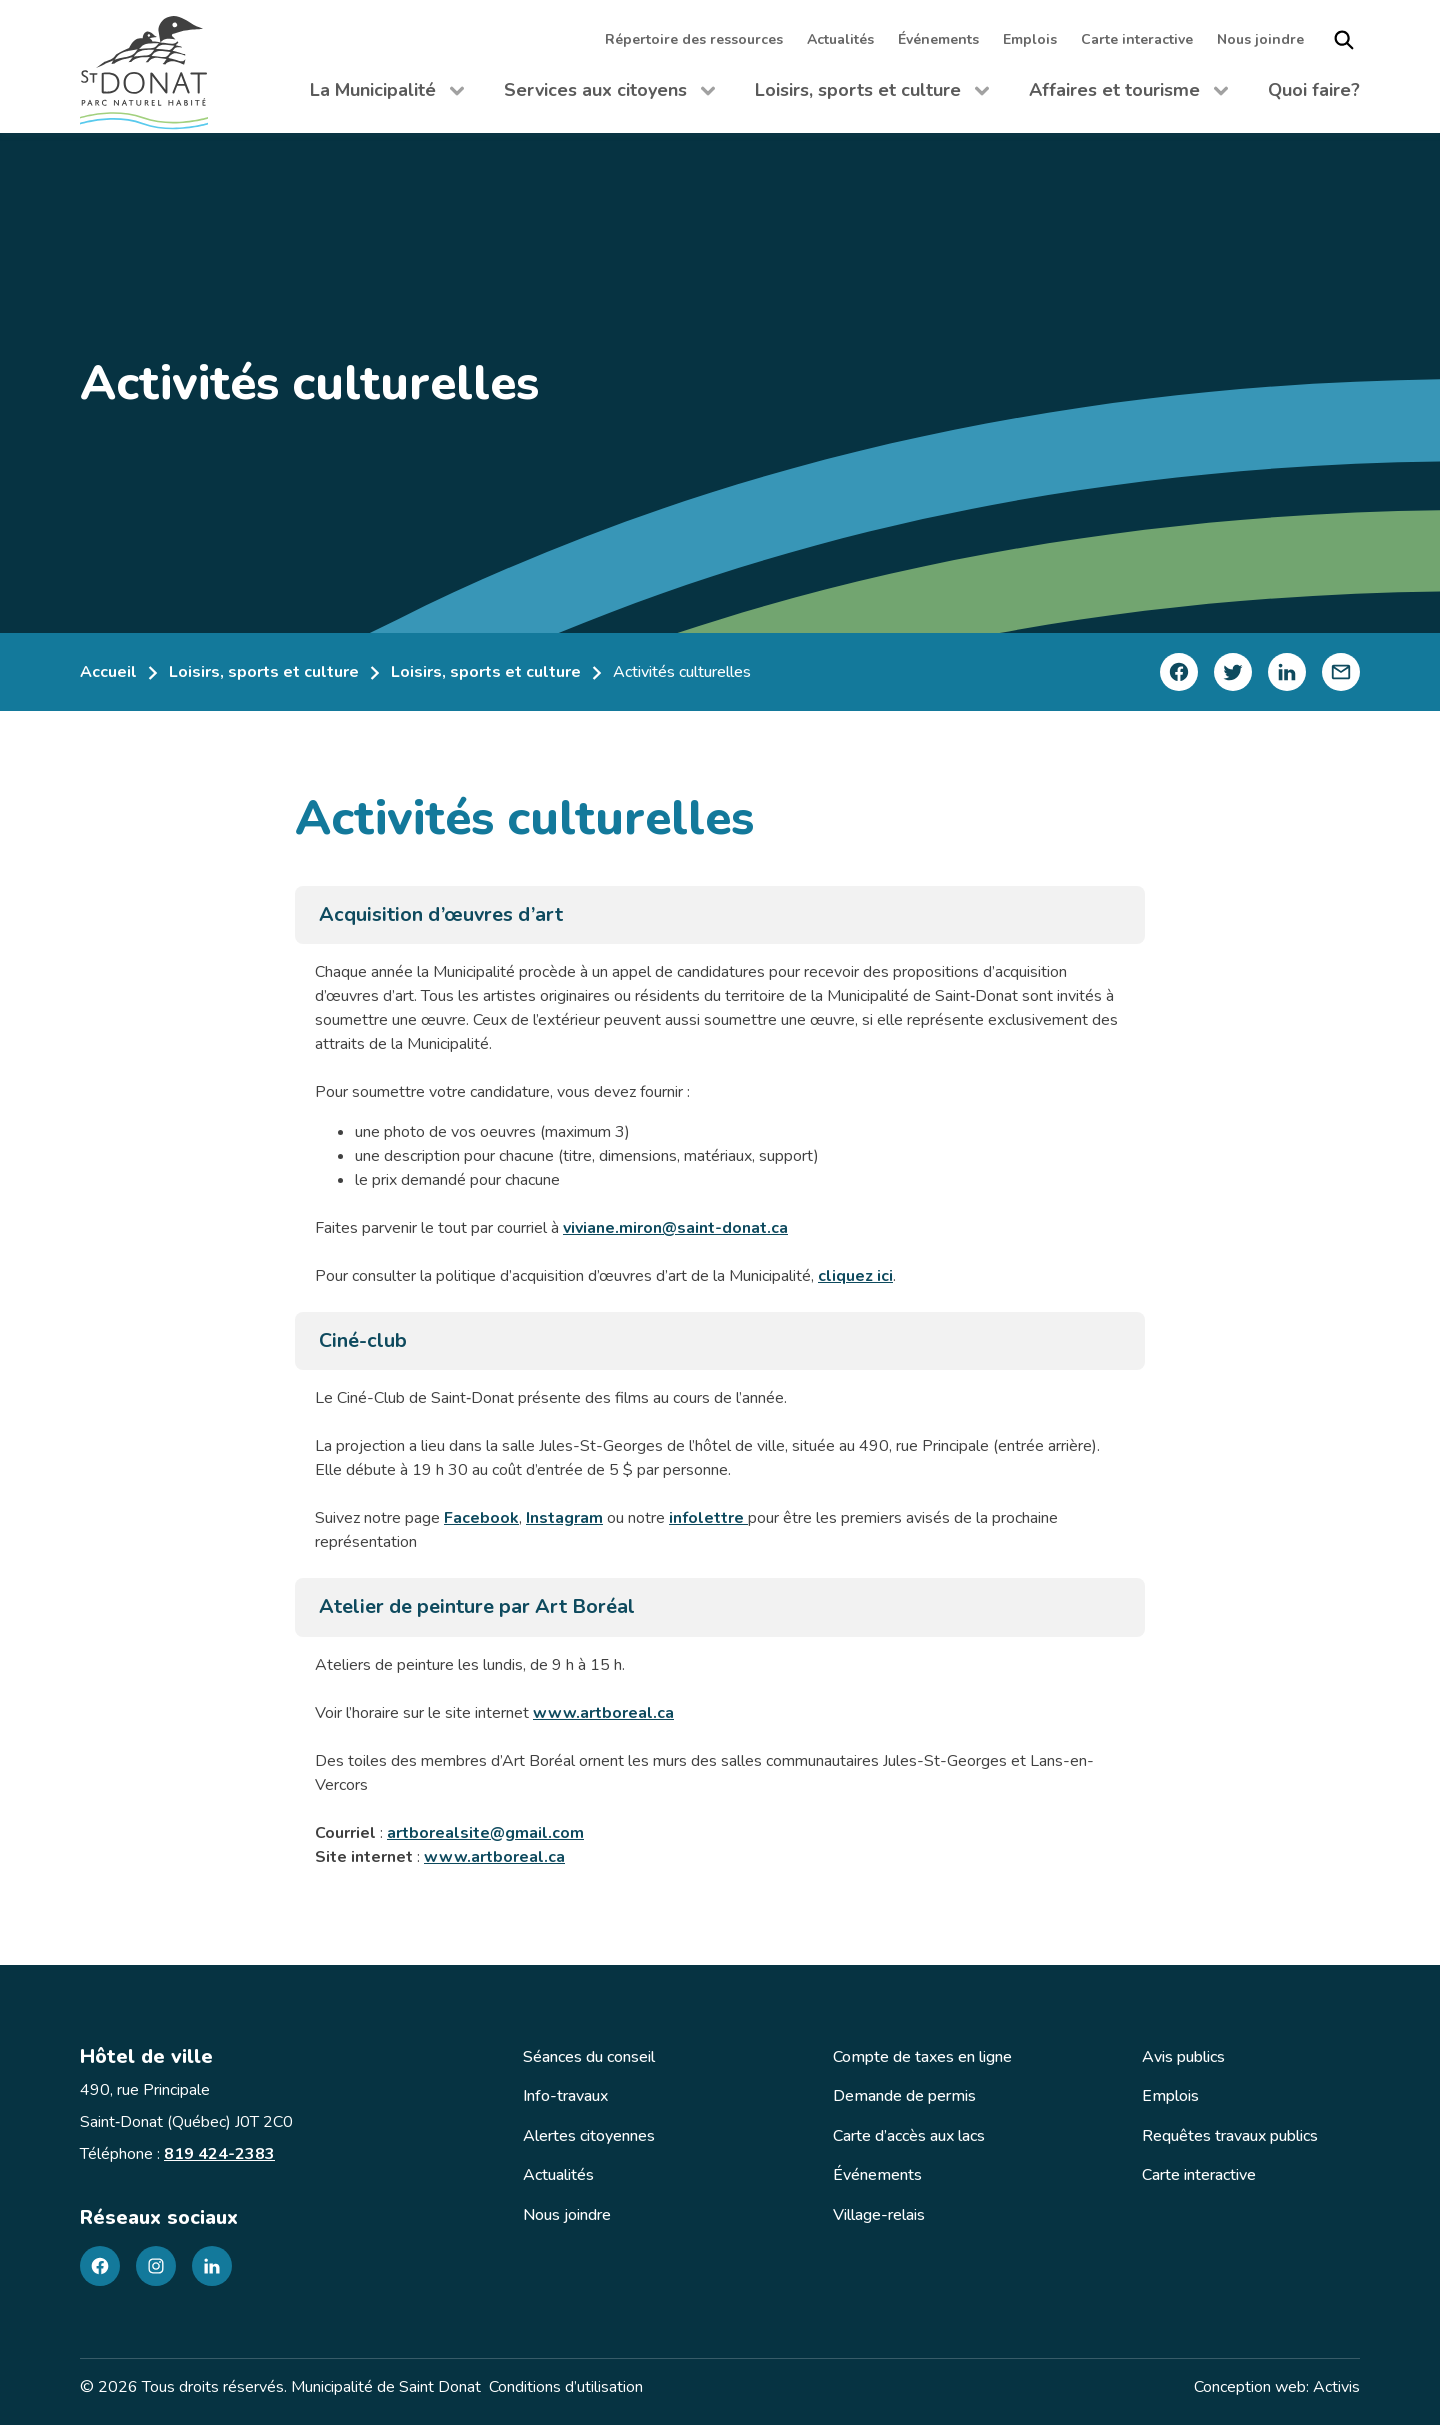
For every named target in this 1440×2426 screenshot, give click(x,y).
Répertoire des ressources (694, 39)
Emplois (1030, 39)
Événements (938, 39)
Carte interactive (1137, 39)
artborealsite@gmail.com (485, 1834)
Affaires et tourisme (1128, 94)
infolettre (708, 1519)
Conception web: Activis (1277, 2388)
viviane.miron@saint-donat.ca (675, 1228)
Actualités (840, 39)
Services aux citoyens (609, 94)
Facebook (481, 1519)
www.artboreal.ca (603, 1714)
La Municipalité (387, 94)
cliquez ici (855, 1276)
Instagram (564, 1519)
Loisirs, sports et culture (872, 94)
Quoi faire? (1314, 90)
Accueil (108, 672)
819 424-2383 (219, 2155)
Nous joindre (1260, 39)
